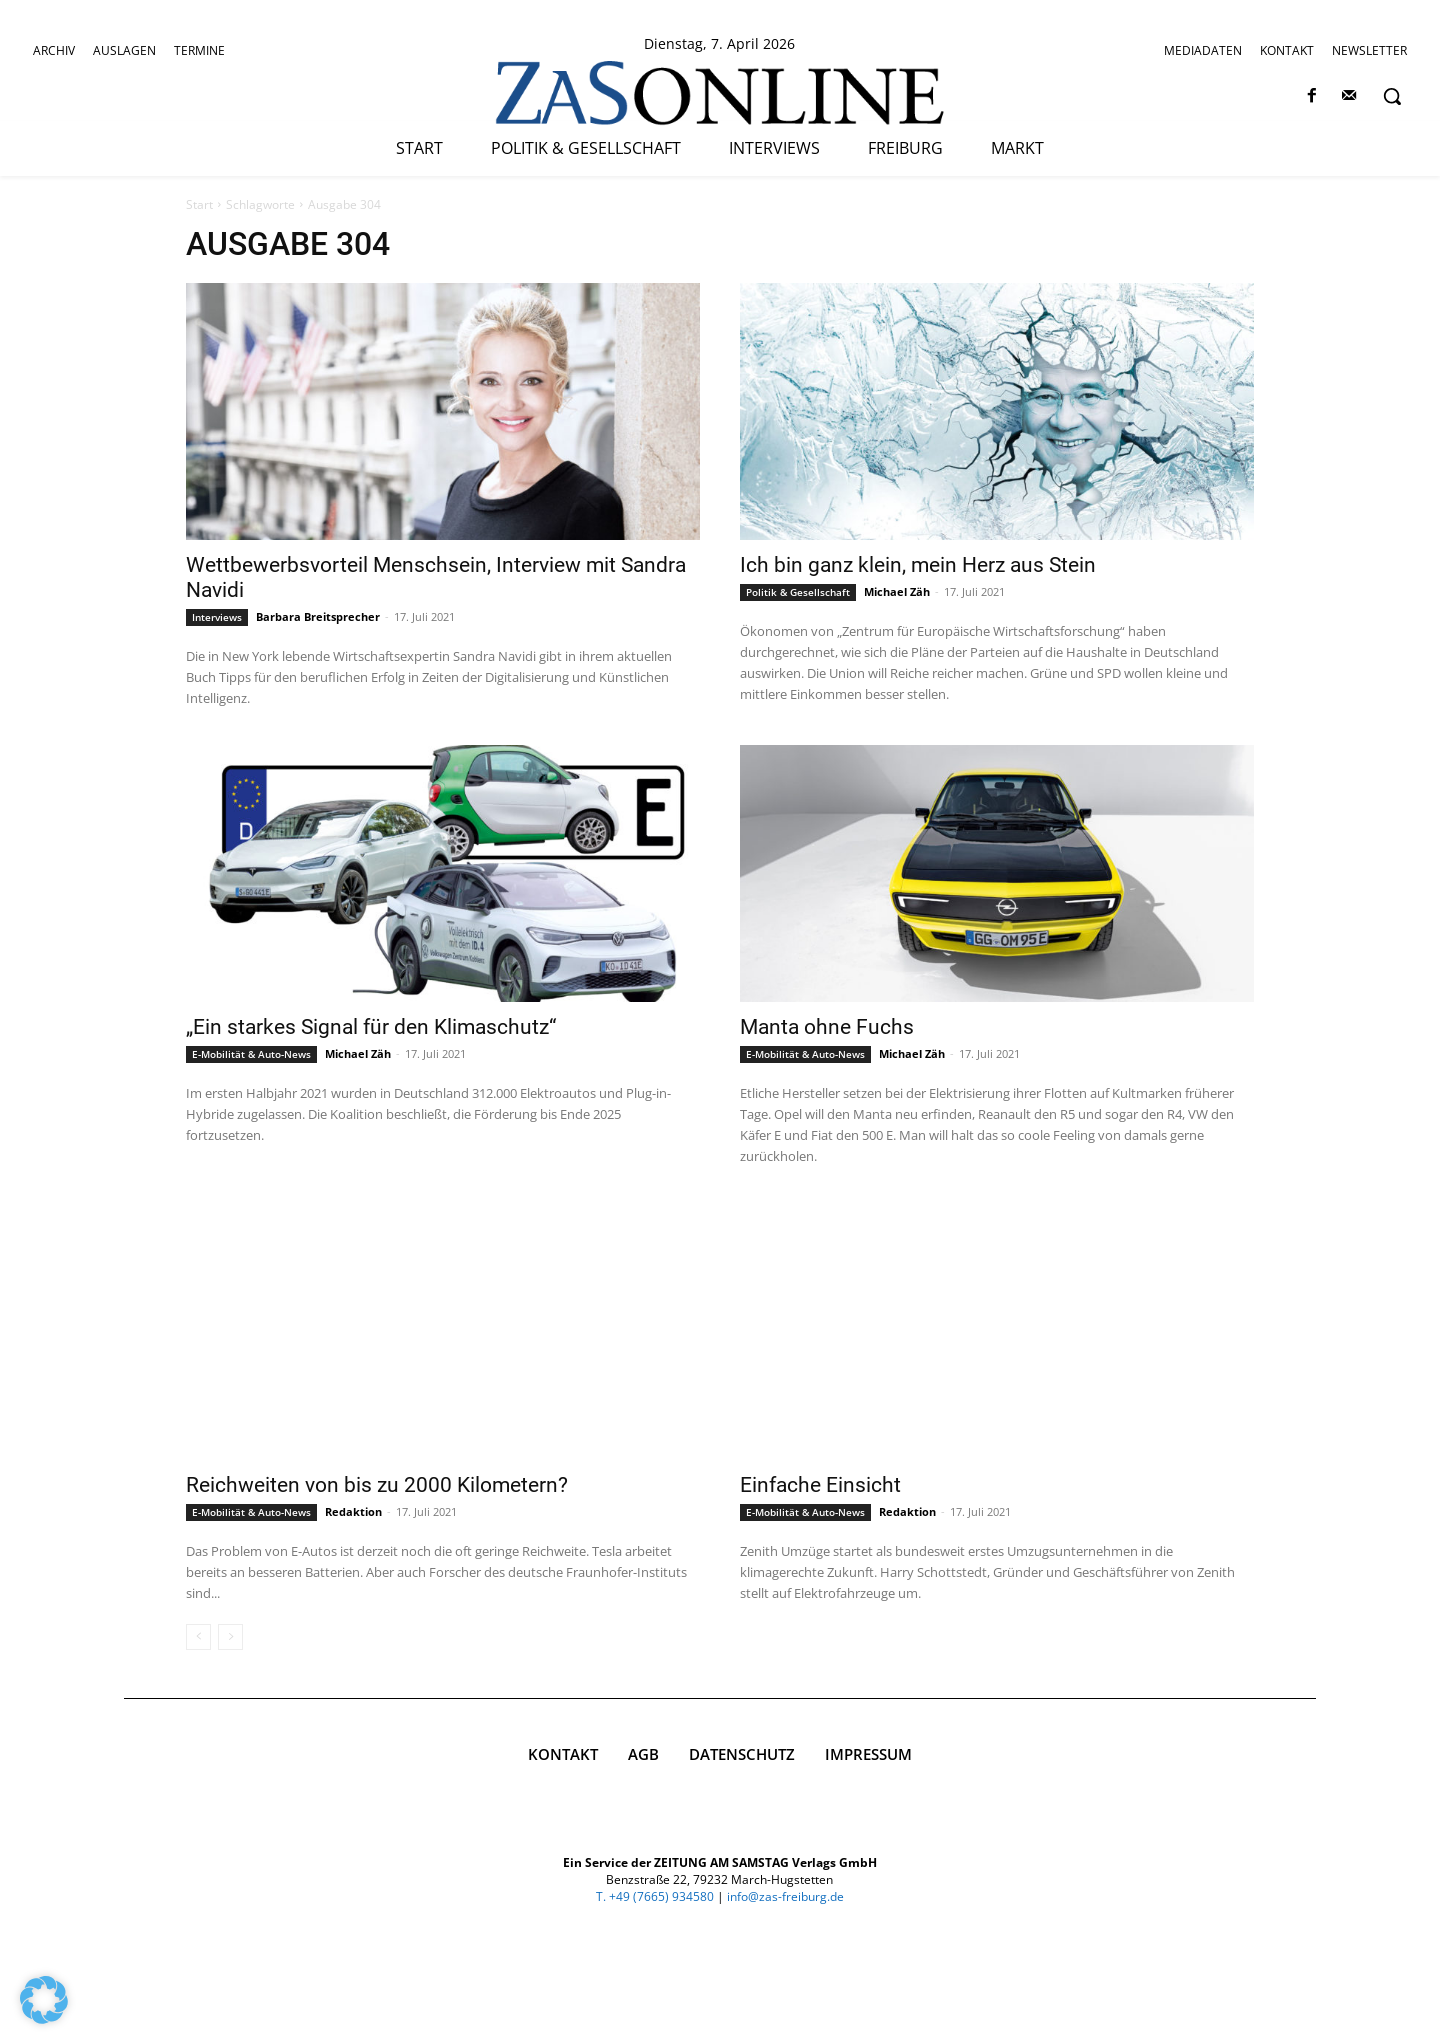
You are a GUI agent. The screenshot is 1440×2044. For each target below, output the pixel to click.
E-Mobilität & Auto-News (251, 1054)
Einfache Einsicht (820, 1485)
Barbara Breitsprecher (318, 616)
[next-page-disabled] (230, 1637)
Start (199, 204)
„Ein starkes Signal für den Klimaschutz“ (371, 1027)
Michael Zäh (897, 591)
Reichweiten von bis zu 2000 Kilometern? (377, 1485)
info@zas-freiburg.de (785, 2014)
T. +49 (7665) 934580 (655, 2014)
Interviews (217, 617)
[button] (1392, 96)
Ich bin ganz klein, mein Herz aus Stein (918, 565)
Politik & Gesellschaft (798, 592)
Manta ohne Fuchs (827, 1027)
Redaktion (353, 1511)
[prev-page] (198, 1637)
